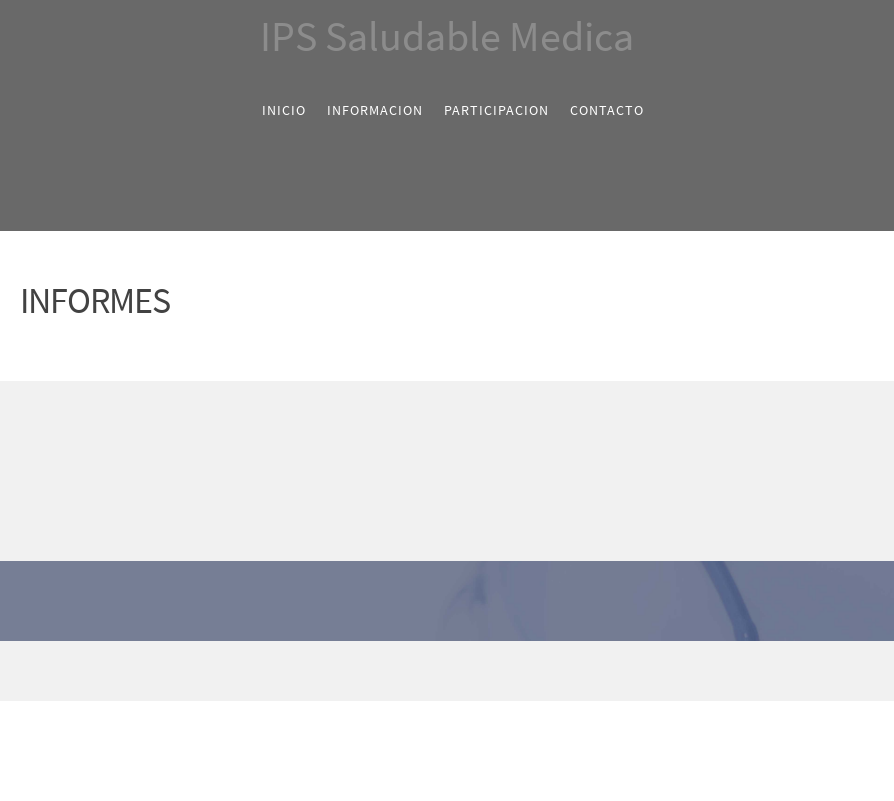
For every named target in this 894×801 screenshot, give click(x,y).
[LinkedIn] (462, 671)
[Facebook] (402, 671)
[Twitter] (432, 671)
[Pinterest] (492, 671)
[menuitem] (284, 110)
